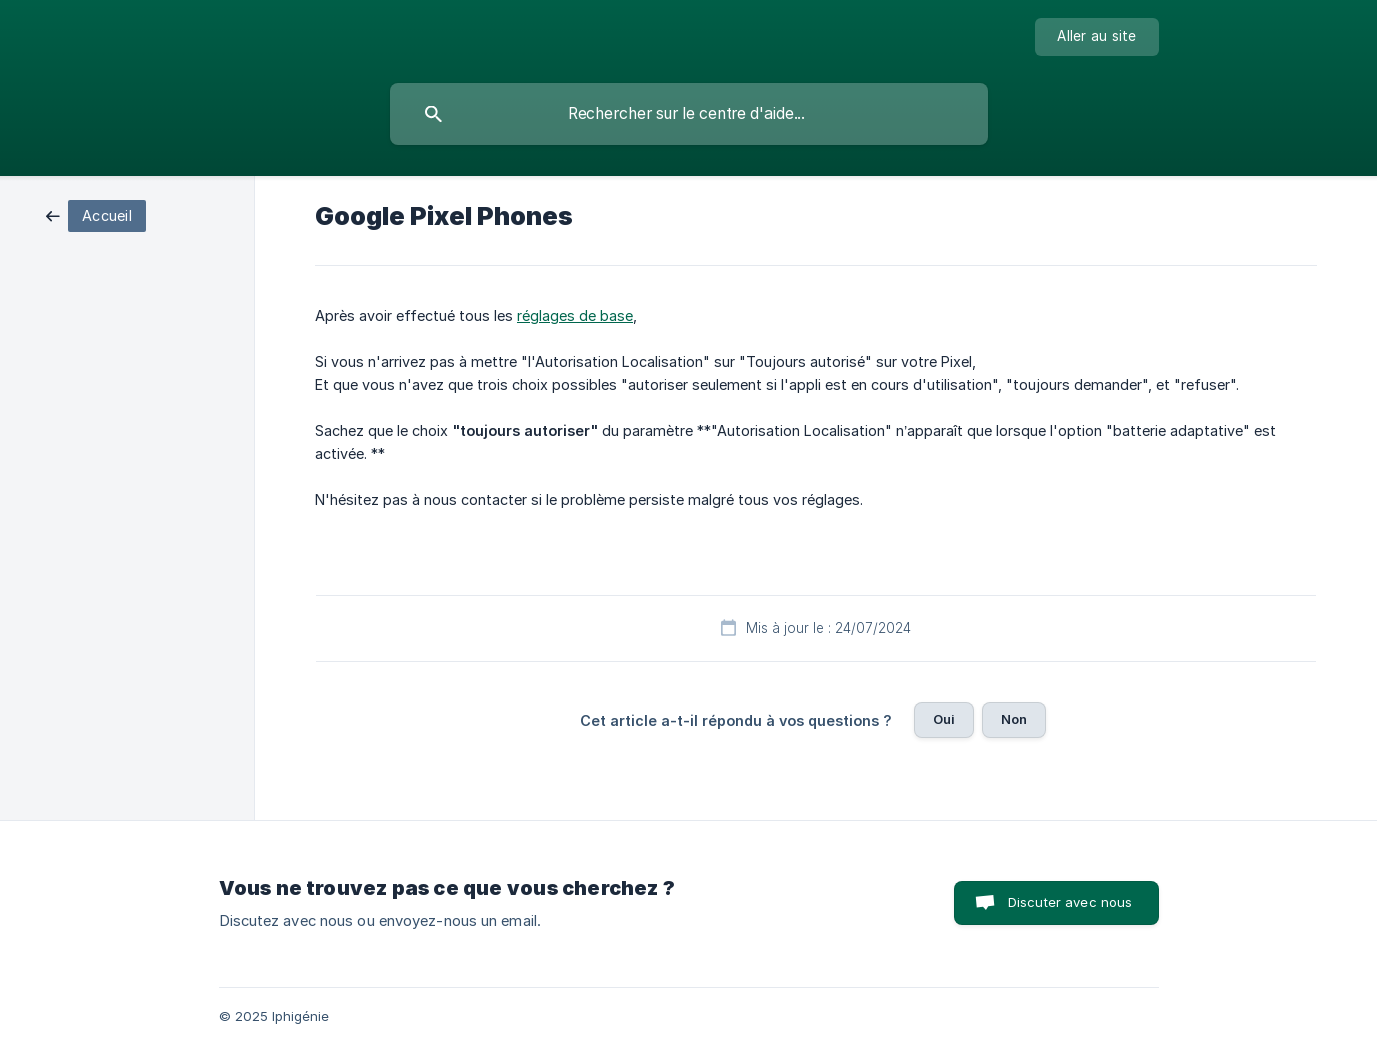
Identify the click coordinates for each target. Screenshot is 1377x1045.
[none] (1096, 37)
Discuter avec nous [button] (1070, 902)
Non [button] (1014, 719)
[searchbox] (689, 114)
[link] (96, 214)
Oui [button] (944, 719)
